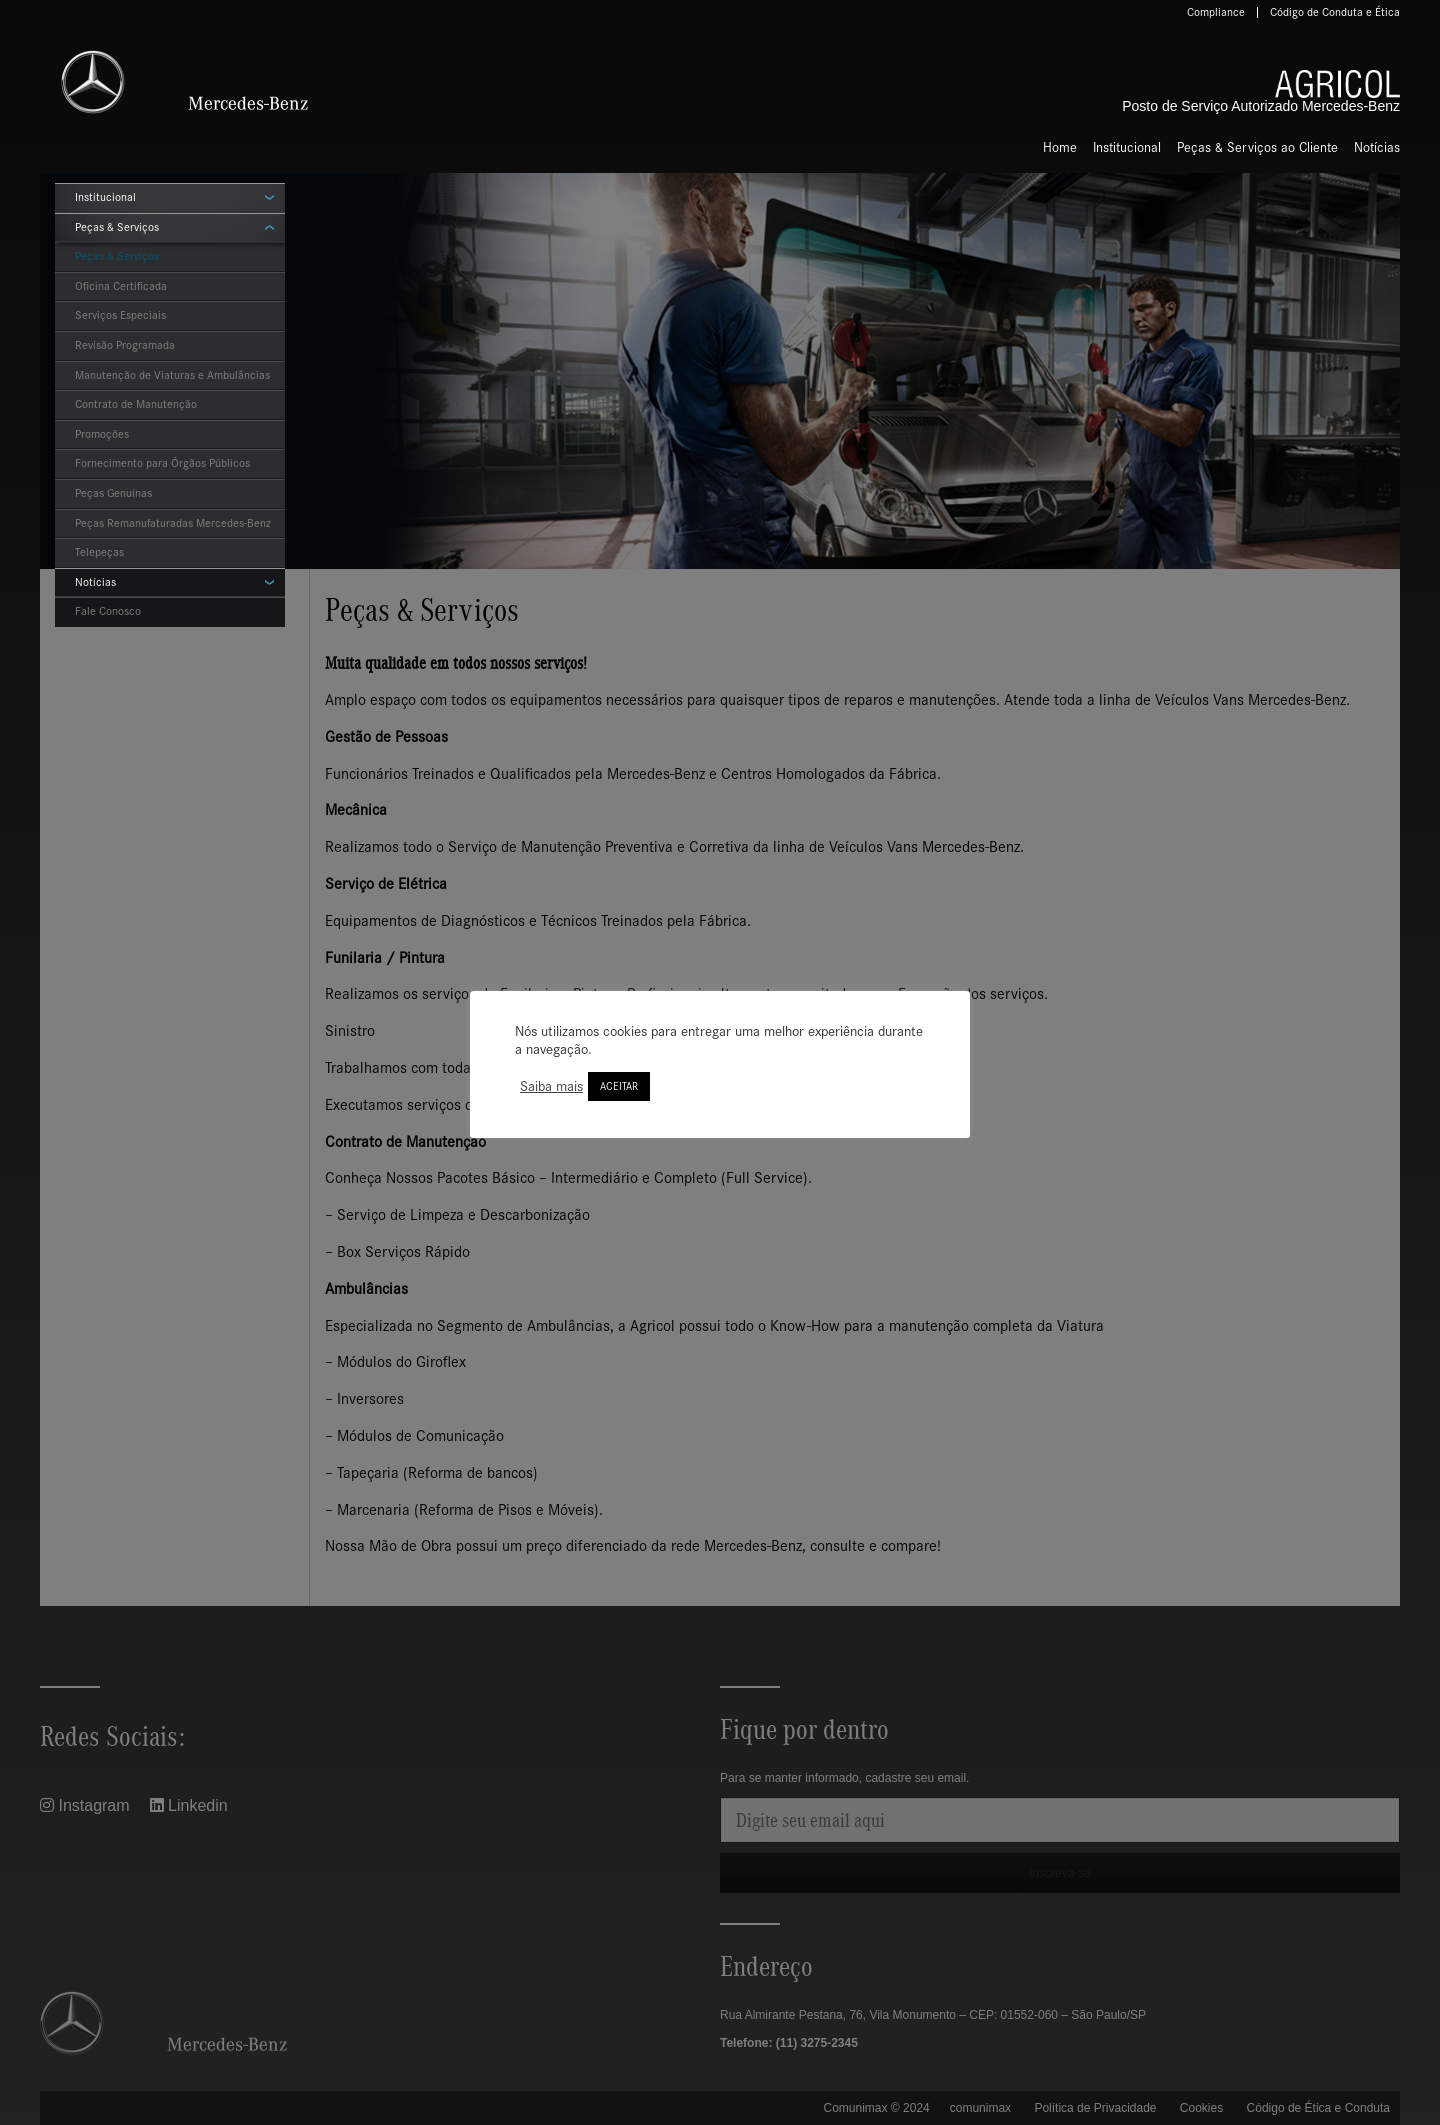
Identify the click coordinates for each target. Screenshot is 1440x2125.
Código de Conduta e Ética (1335, 12)
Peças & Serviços (117, 227)
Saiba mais (551, 1086)
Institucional (1127, 147)
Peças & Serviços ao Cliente (1257, 147)
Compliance (1216, 12)
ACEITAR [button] (619, 1086)
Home (1060, 147)
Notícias (1377, 147)
